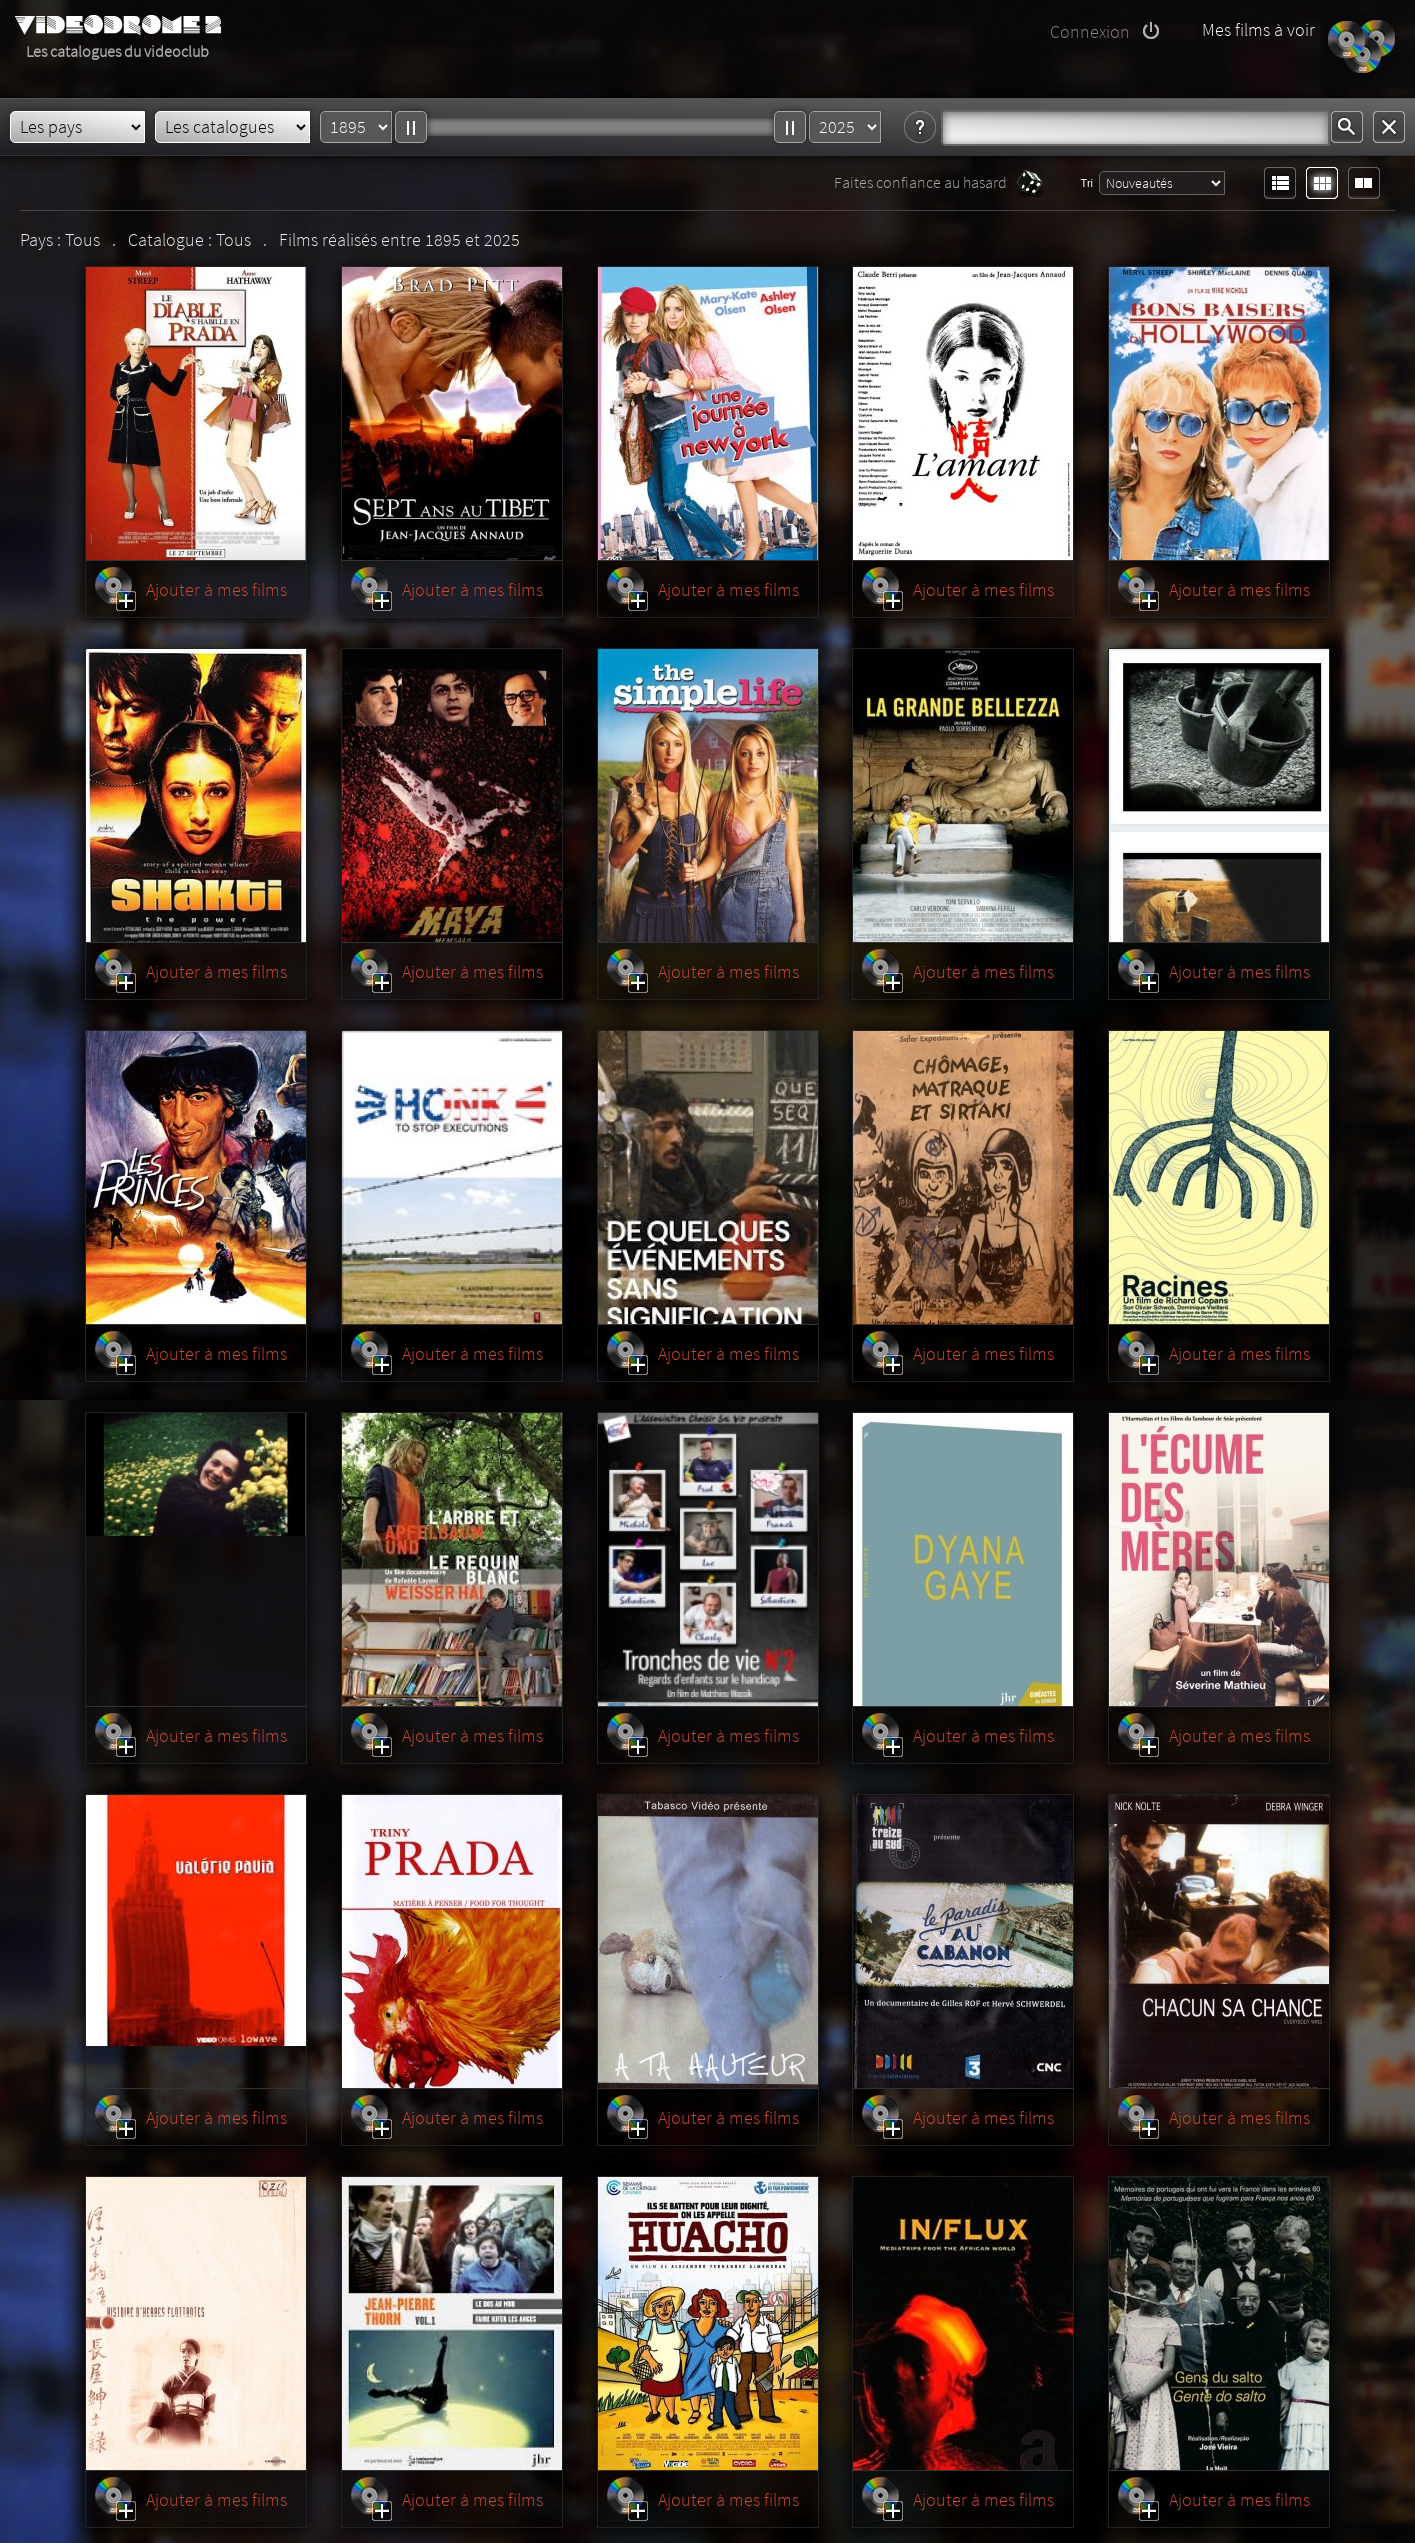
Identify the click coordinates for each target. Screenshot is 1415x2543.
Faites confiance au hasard (920, 182)
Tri (1087, 183)
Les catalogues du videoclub (117, 51)
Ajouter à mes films (216, 589)
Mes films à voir (1258, 29)
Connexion (1090, 31)
